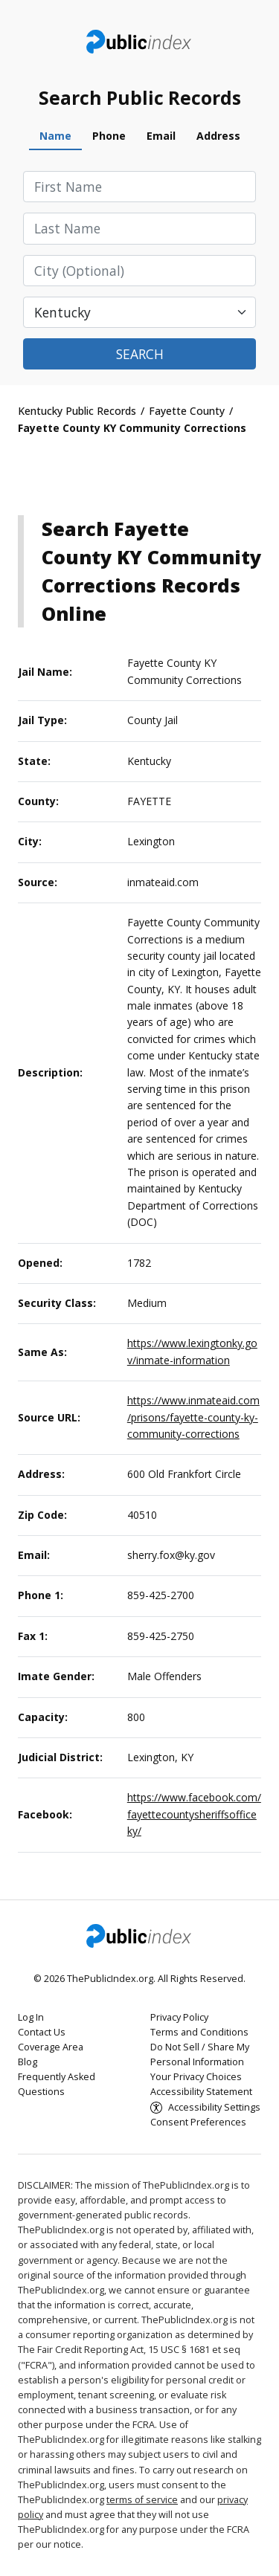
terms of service (142, 2499)
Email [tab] (161, 136)
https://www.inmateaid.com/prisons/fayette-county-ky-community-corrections (193, 1417)
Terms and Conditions (199, 2032)
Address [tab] (218, 136)
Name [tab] (55, 136)
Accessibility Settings (214, 2107)
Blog (27, 2062)
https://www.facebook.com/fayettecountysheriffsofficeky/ (194, 1814)
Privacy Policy (179, 2017)
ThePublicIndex (139, 42)
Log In (31, 2017)
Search (140, 354)
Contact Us (41, 2032)
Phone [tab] (109, 136)
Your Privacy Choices (196, 2076)
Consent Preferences (198, 2122)
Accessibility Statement (201, 2091)
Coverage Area (50, 2047)
